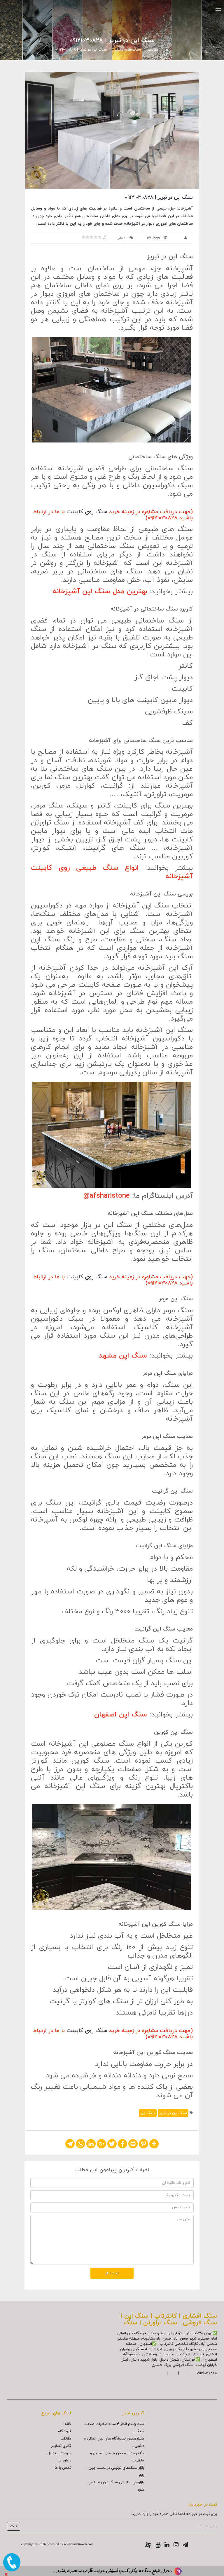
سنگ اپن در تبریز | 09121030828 (81, 49)
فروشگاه (64, 2431)
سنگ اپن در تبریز (173, 2113)
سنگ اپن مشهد (123, 1356)
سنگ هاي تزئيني (127, 49)
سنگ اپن (147, 2113)
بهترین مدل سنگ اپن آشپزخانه (99, 592)
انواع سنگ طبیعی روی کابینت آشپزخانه (112, 872)
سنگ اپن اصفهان (120, 1715)
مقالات (153, 49)
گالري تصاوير (61, 2446)
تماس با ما (63, 2467)
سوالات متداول (59, 2453)
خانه (67, 2424)
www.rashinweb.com (79, 2544)
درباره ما (65, 2460)
